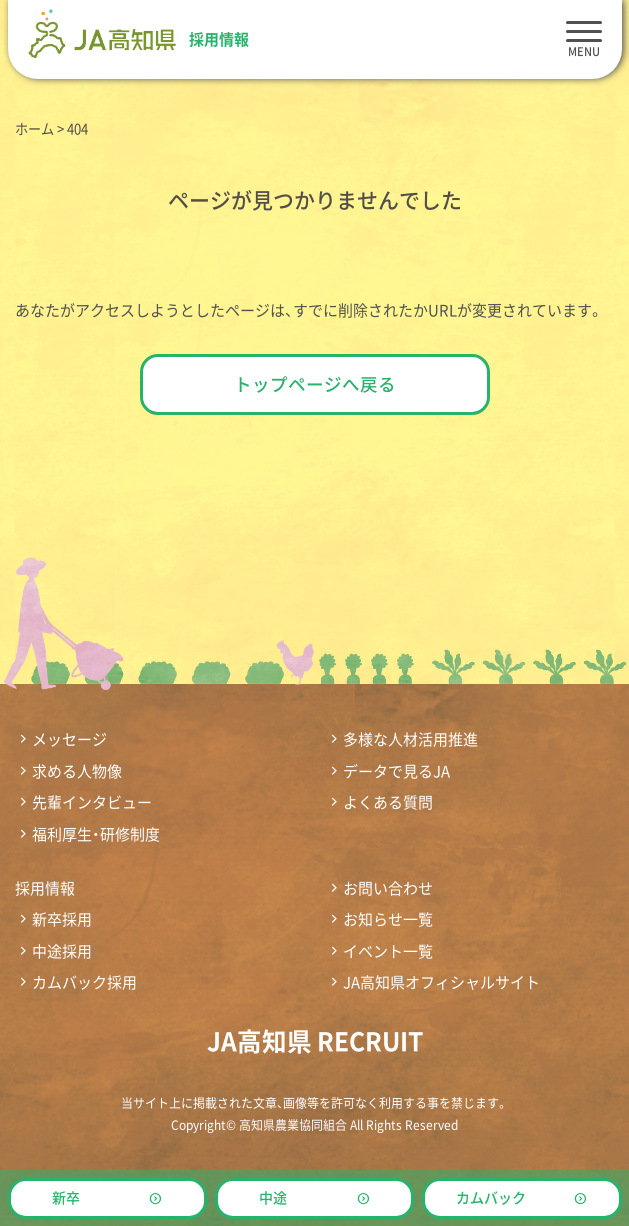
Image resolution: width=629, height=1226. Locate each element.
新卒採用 (62, 919)
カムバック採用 (84, 982)
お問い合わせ (388, 888)
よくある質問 (388, 802)
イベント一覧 (388, 951)
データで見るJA (396, 771)
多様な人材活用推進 (410, 739)
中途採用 (62, 951)
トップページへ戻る (315, 384)
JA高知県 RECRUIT (315, 1040)
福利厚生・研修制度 (96, 834)
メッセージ (69, 739)
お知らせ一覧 (388, 919)
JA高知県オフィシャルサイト (441, 982)
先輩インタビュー (92, 802)
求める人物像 (77, 771)
